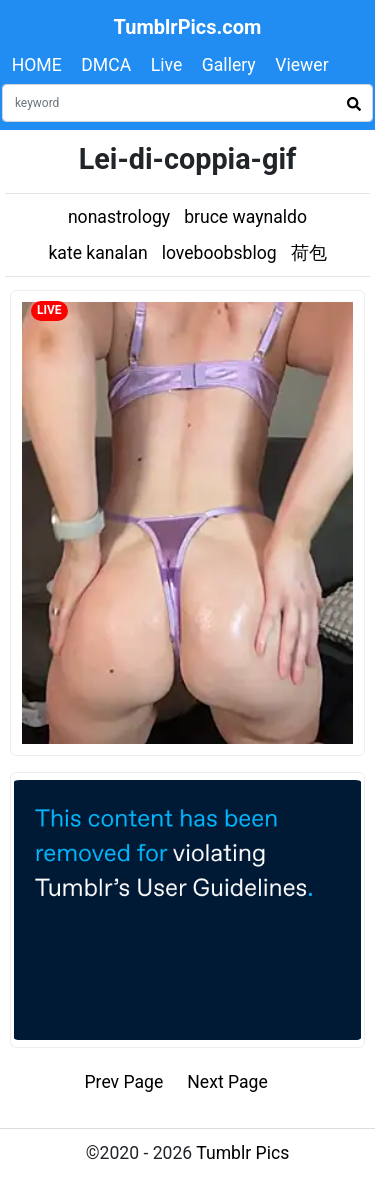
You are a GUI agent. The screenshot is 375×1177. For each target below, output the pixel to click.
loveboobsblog (219, 253)
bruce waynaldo (245, 217)
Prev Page (124, 1082)
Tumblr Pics (242, 1153)
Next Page (227, 1082)
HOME (37, 65)
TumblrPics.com (188, 27)
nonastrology (119, 217)
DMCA (106, 65)
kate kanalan (97, 253)
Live (167, 65)
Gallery (229, 65)
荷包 (309, 253)
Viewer (301, 65)
